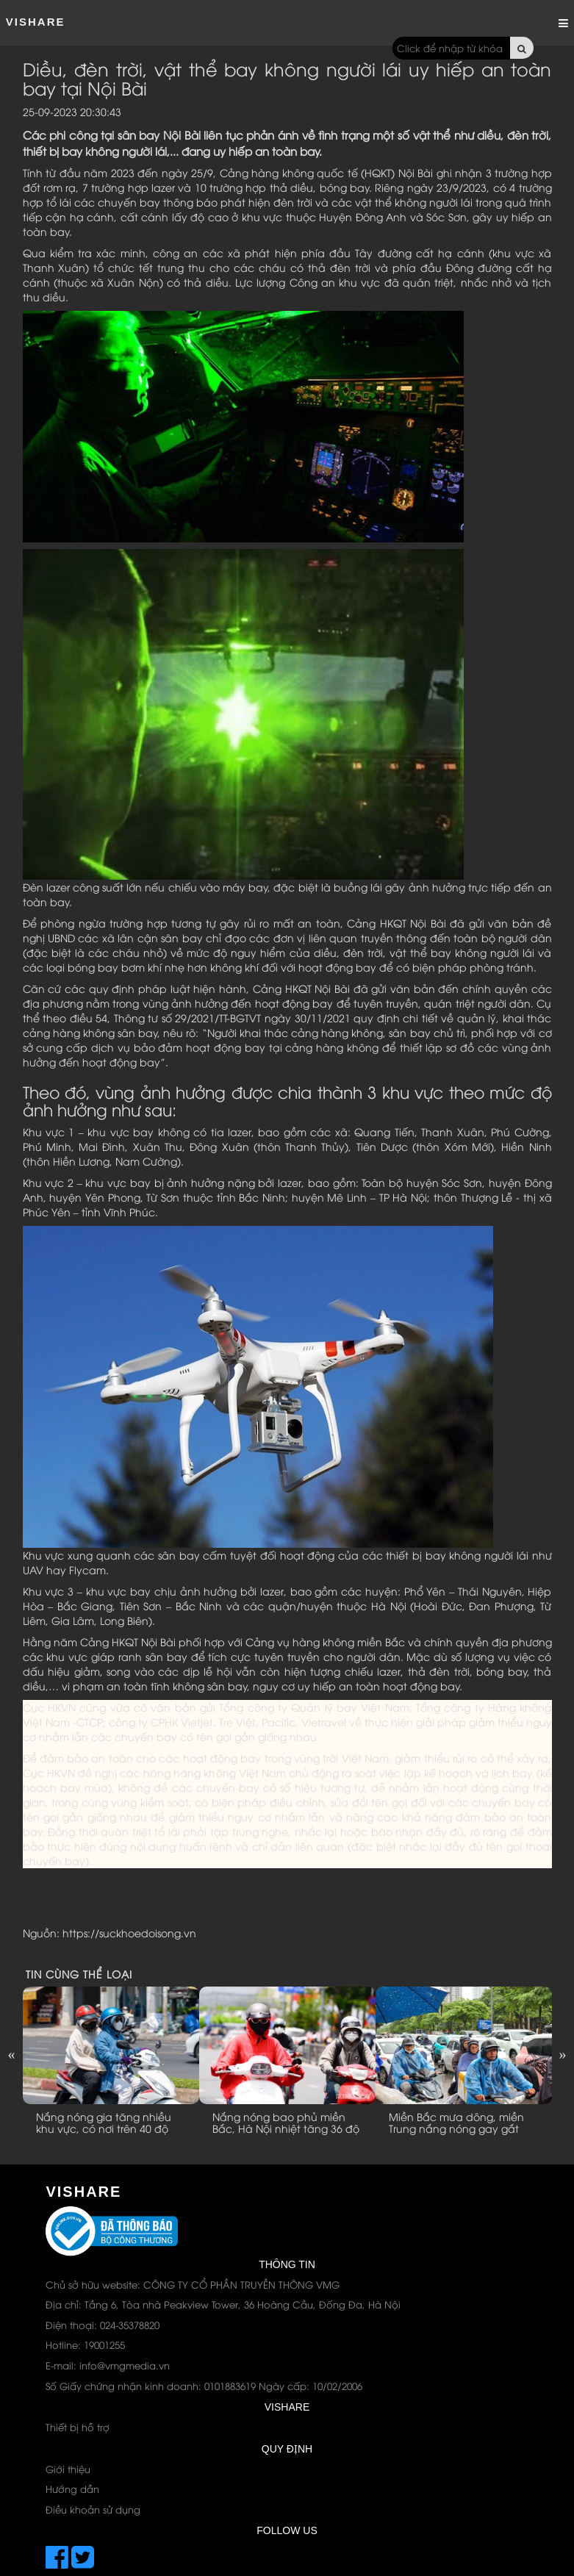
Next (563, 2054)
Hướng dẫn (72, 2488)
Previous (11, 2054)
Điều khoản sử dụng (93, 2509)
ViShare (35, 21)
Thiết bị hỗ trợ (78, 2426)
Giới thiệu (68, 2468)
